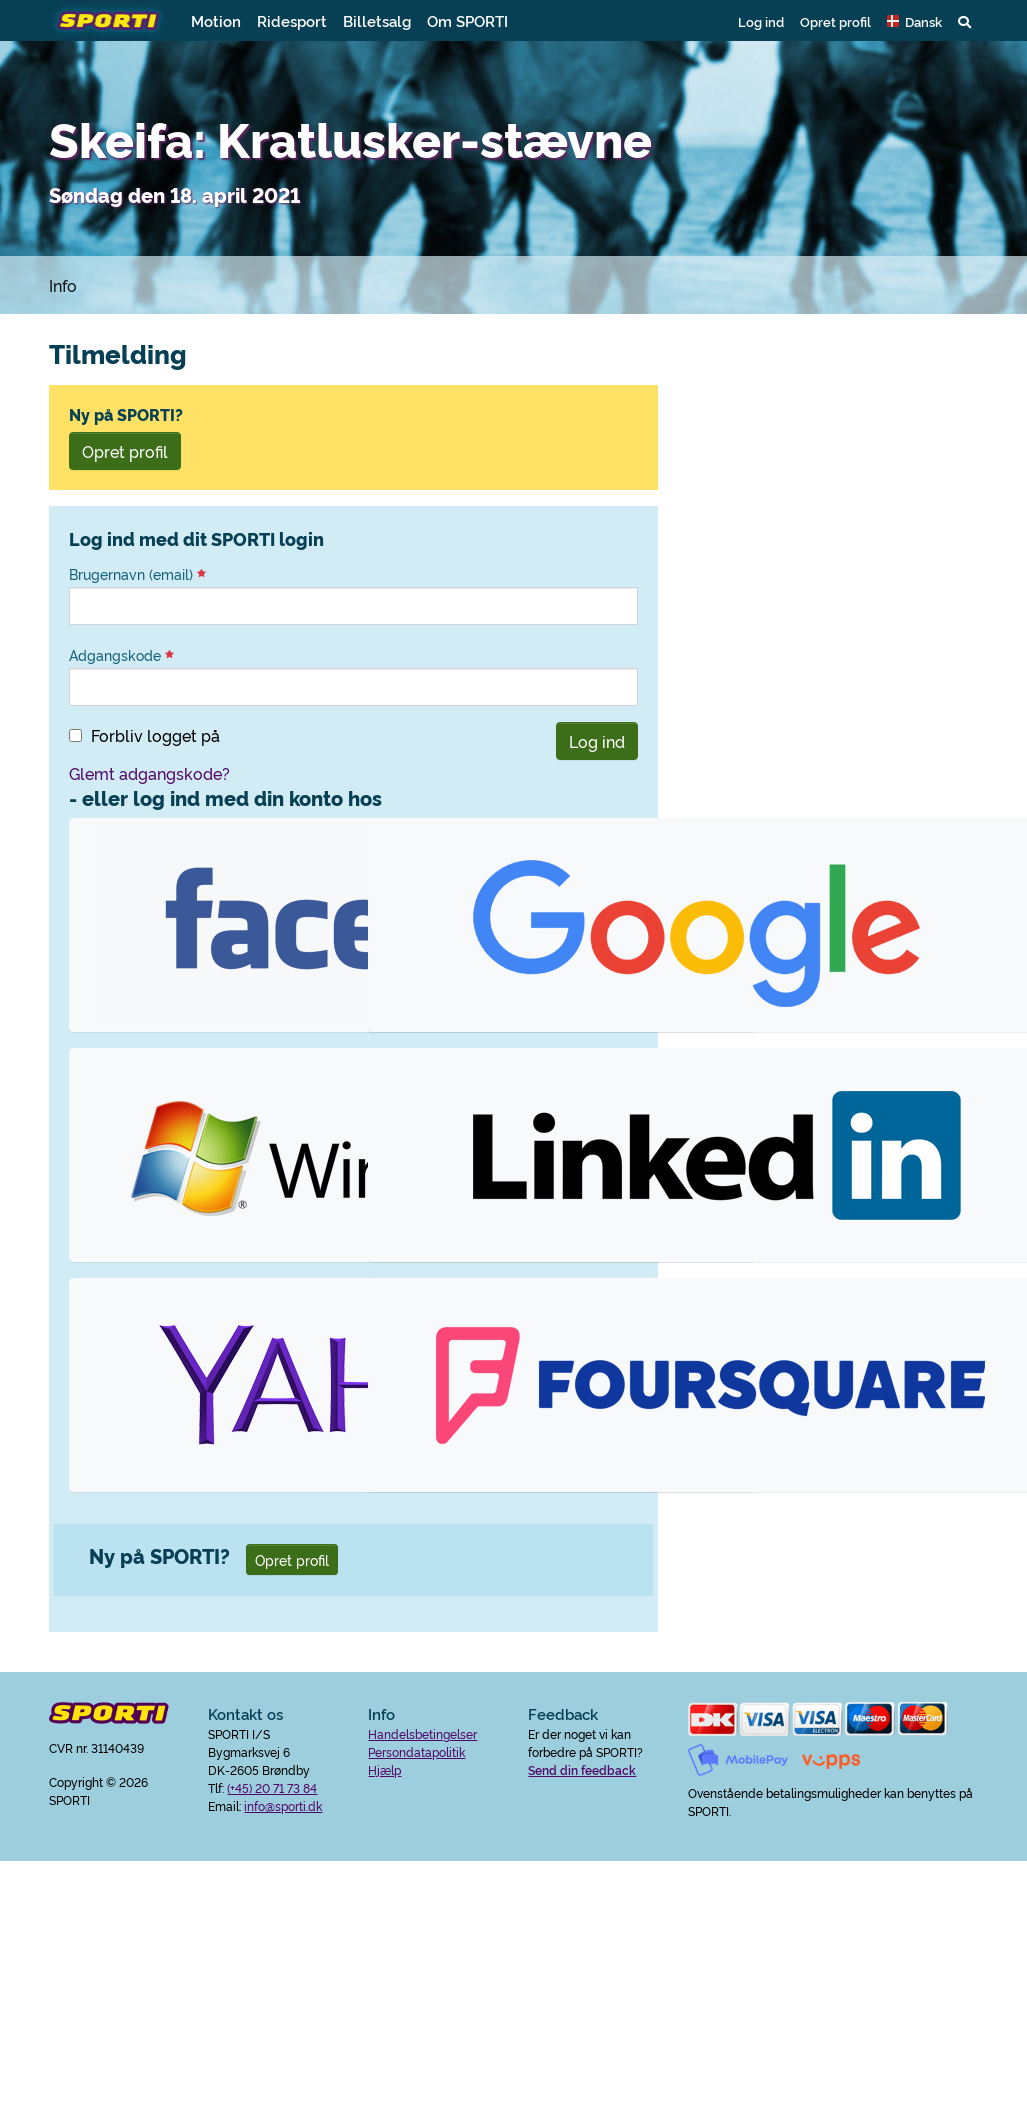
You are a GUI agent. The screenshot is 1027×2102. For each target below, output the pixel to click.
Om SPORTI (467, 20)
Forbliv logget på (155, 735)
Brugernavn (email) (137, 574)
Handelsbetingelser (422, 1733)
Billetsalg (377, 20)
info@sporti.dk (283, 1805)
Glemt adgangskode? (149, 773)
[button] (914, 21)
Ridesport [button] (292, 20)
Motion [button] (216, 20)
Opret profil (835, 21)
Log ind (761, 21)
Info (63, 285)
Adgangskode (121, 655)
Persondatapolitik (416, 1751)
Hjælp (384, 1769)
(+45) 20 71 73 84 (272, 1787)
